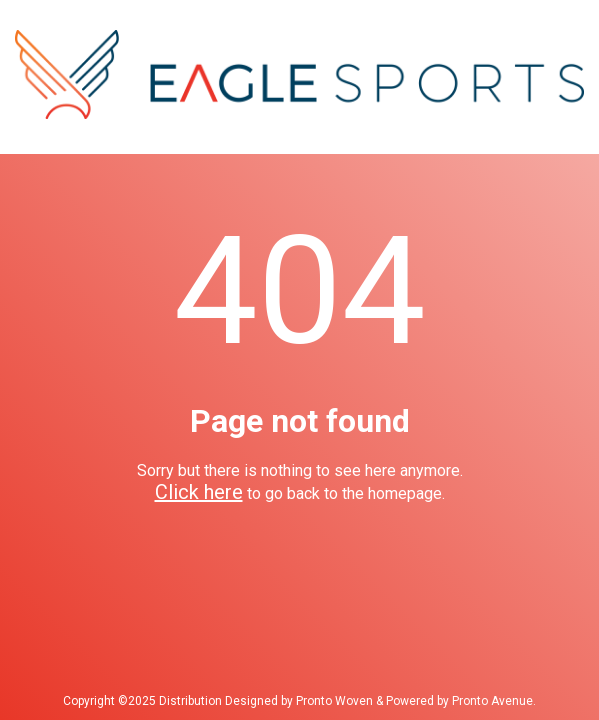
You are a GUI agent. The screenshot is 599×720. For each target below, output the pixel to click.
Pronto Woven (334, 701)
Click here (199, 492)
